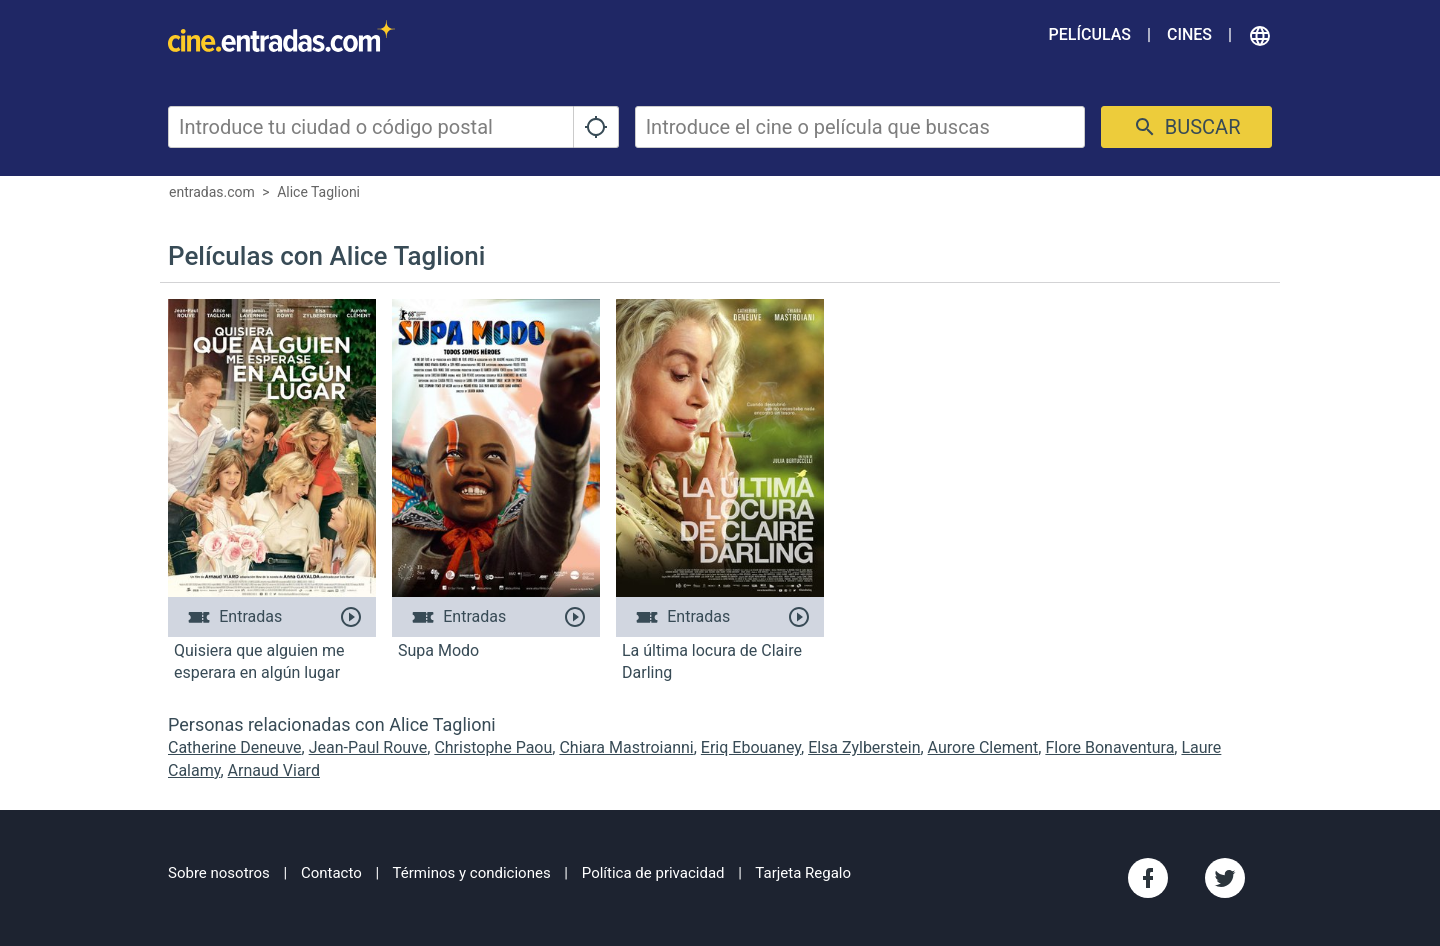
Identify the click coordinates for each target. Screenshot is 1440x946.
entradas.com (212, 192)
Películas (1090, 34)
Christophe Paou (493, 747)
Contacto (331, 873)
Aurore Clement (983, 747)
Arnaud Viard (274, 770)
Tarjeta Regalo (803, 873)
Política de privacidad (653, 873)
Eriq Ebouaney (751, 747)
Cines (1189, 34)
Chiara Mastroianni (626, 747)
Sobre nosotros (219, 873)
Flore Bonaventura (1109, 747)
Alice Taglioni (318, 192)
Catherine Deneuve (235, 747)
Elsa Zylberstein (864, 747)
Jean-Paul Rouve (368, 747)
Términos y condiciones (472, 873)
